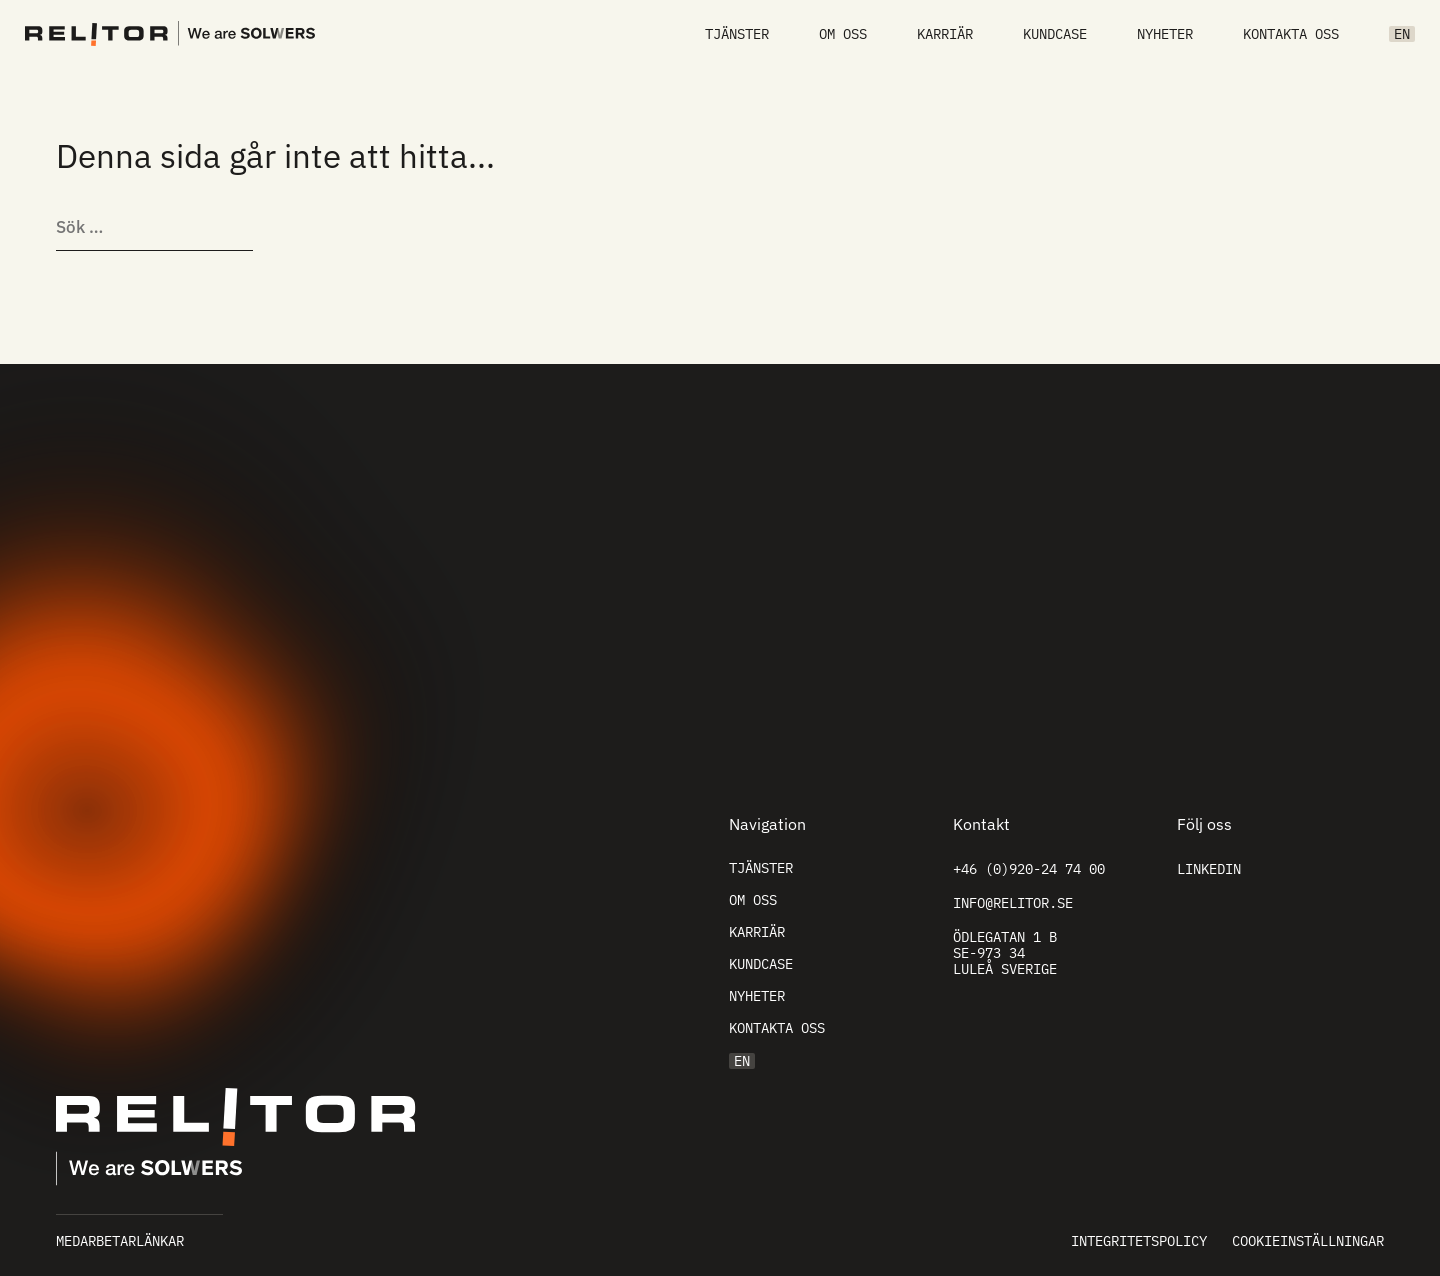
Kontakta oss (1291, 34)
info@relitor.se (1013, 903)
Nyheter (1165, 34)
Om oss (843, 34)
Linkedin (1209, 869)
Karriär (945, 34)
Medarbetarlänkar (120, 1241)
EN (1402, 34)
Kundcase (1055, 34)
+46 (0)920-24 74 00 (1029, 869)
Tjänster (737, 34)
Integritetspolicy (1139, 1241)
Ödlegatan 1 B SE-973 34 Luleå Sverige (1005, 953)
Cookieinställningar (1308, 1241)
